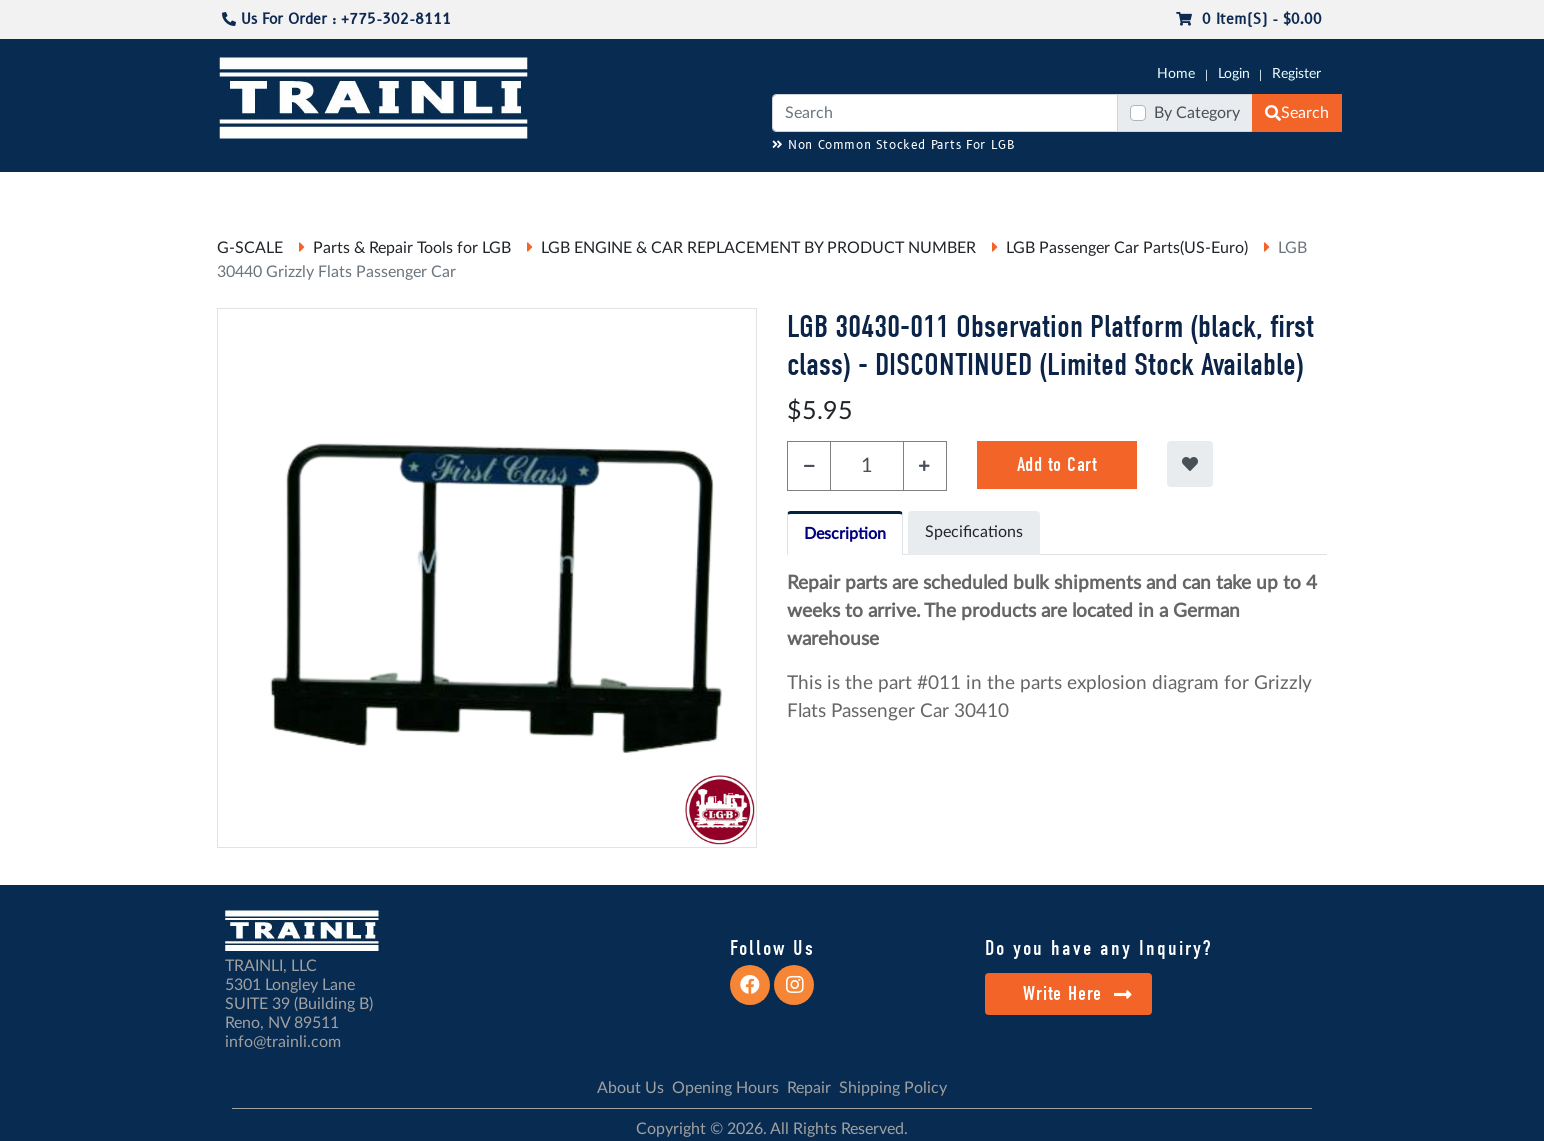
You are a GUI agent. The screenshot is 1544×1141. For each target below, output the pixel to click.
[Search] (945, 113)
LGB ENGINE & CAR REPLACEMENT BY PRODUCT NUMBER (758, 248)
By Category (1197, 113)
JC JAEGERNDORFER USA (483, 191)
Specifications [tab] (974, 532)
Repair (809, 1088)
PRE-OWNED (1032, 191)
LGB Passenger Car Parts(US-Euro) (1127, 248)
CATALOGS (345, 191)
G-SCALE (248, 191)
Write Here (1077, 993)
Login (1234, 74)
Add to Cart (1057, 464)
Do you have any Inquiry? (1098, 948)
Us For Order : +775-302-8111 (336, 19)
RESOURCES (626, 191)
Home (1176, 74)
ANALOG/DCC (732, 191)
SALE (1111, 191)
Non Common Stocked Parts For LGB (893, 145)
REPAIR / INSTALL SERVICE (883, 191)
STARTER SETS (1193, 191)
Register (1296, 74)
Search (1297, 113)
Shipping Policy (893, 1088)
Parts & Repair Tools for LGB (412, 248)
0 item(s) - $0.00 (1249, 19)
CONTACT (1292, 191)
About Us (630, 1088)
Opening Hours (725, 1088)
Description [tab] (845, 534)
